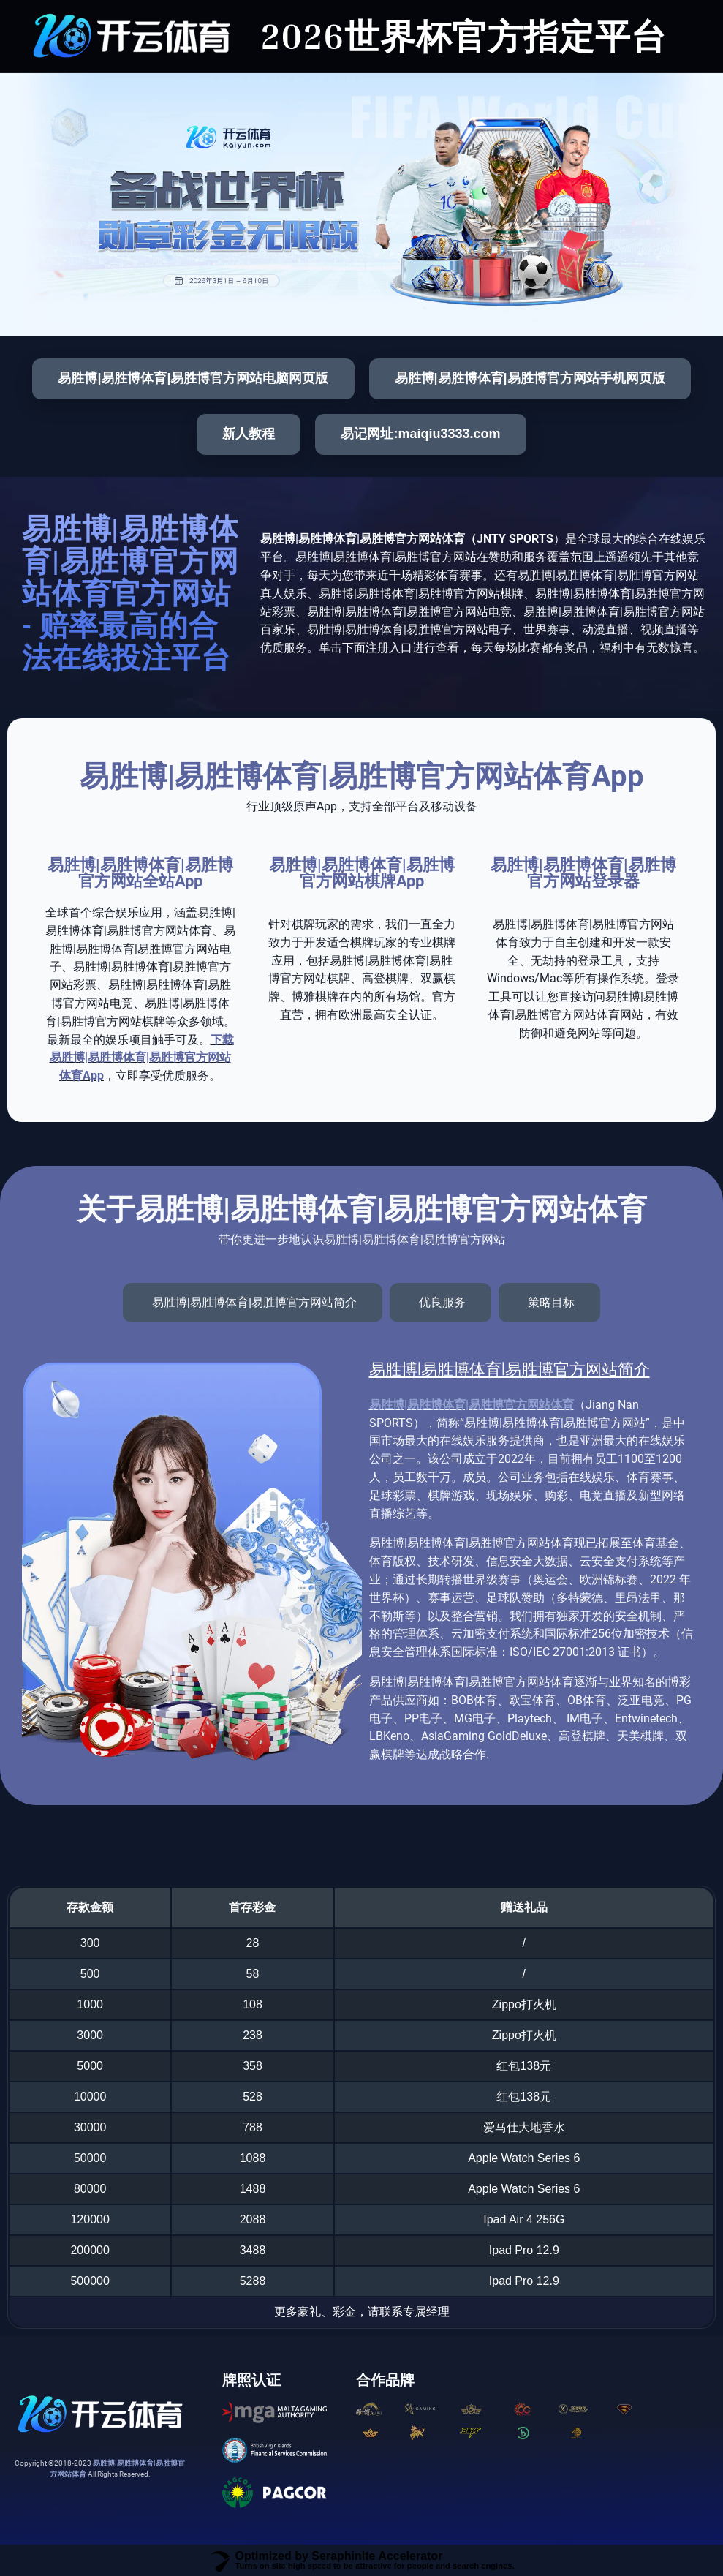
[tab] (252, 1303)
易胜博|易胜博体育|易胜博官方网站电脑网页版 (193, 378)
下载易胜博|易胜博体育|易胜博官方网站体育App (142, 1058)
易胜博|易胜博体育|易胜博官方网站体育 (471, 1405)
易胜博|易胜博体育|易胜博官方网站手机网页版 (530, 378)
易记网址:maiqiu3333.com (420, 433)
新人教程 (248, 433)
